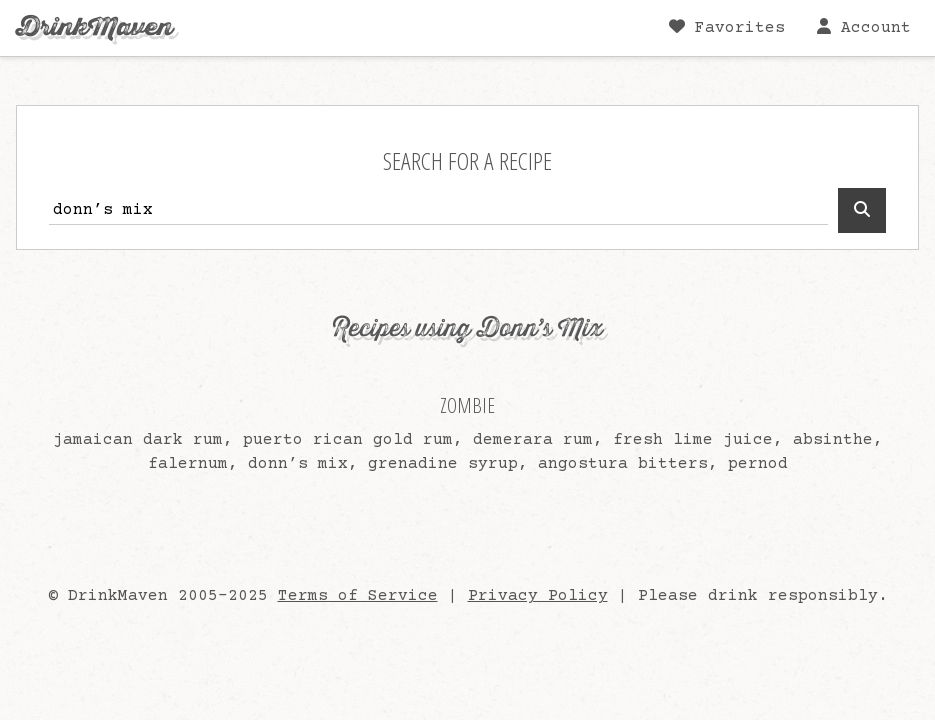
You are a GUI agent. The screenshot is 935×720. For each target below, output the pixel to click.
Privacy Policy (538, 596)
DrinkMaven (94, 27)
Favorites (727, 27)
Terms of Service (358, 596)
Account (864, 27)
